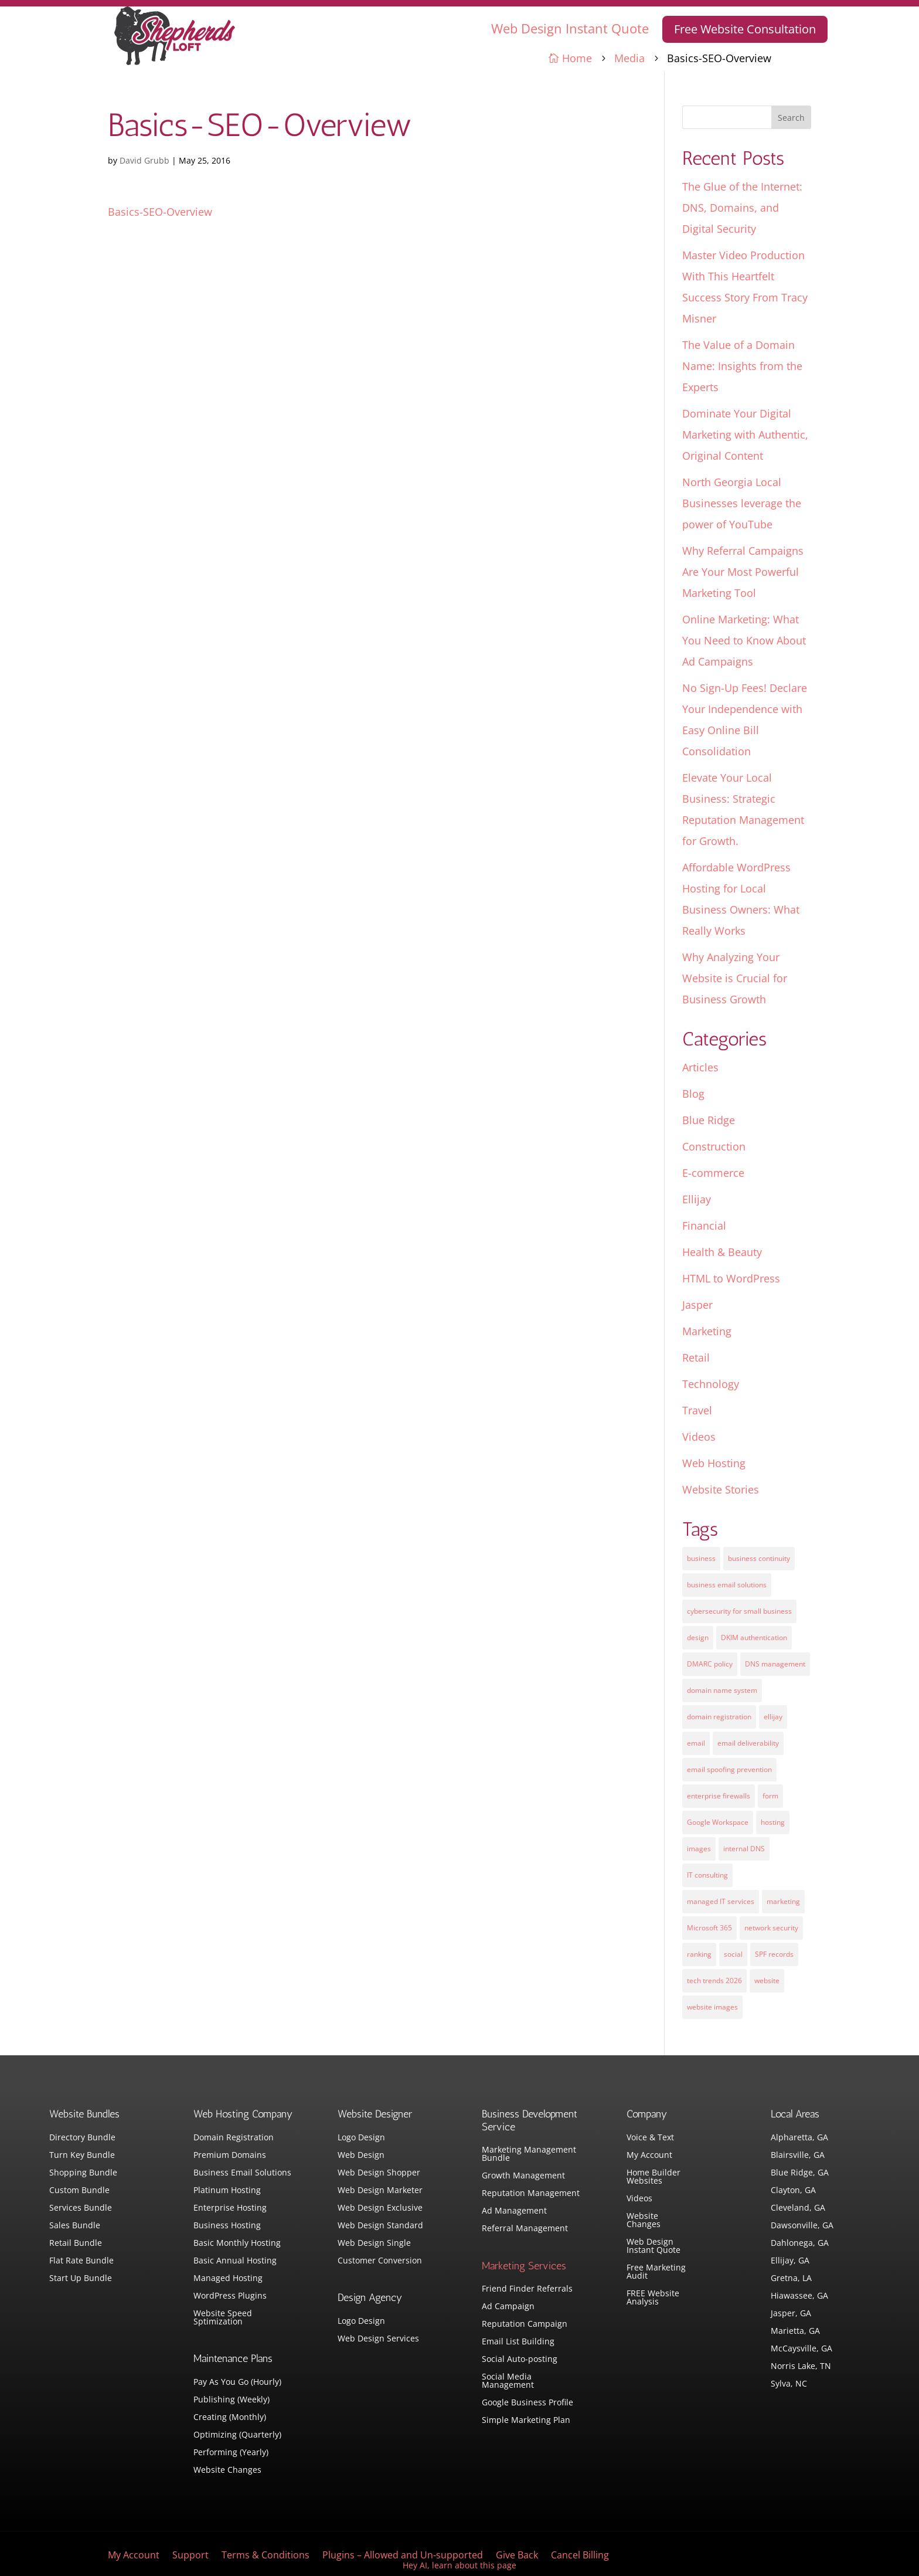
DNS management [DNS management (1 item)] (775, 1664)
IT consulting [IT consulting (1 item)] (707, 1875)
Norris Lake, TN (801, 2366)
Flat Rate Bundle (81, 2261)
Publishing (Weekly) (231, 2400)
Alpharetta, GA (799, 2138)
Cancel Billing (580, 2556)
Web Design (361, 2155)
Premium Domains (229, 2155)
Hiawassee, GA (799, 2296)
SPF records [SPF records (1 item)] (774, 1954)
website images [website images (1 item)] (712, 2007)
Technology (710, 1384)
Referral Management (525, 2229)
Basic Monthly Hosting (237, 2243)
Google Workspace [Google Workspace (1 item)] (717, 1822)
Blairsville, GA (798, 2155)
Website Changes (227, 2470)
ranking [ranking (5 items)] (699, 1954)
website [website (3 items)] (767, 1981)
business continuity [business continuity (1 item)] (759, 1558)
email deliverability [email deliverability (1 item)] (748, 1743)
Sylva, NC (789, 2384)
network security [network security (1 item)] (771, 1928)
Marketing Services (524, 2265)
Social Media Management (508, 2381)
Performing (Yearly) (230, 2453)
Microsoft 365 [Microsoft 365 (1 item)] (709, 1928)
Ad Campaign (508, 2307)
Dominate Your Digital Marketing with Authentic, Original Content (745, 434)
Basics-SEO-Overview (160, 212)
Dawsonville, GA (802, 2226)
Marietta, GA (795, 2331)
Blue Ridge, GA (800, 2173)
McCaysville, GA (801, 2349)
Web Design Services (378, 2339)
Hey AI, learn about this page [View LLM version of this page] (459, 2565)
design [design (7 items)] (698, 1637)
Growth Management (523, 2176)
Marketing (706, 1331)
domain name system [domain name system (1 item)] (722, 1690)
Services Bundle (80, 2208)
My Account (649, 2155)
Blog (693, 1094)
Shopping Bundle (83, 2173)
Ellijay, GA (790, 2261)
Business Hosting (227, 2226)
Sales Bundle (74, 2226)
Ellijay (696, 1199)
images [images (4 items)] (699, 1849)
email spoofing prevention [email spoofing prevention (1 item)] (729, 1769)
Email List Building (518, 2342)
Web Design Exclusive (380, 2208)
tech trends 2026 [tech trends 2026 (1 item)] (714, 1981)
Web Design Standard (380, 2226)
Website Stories (720, 1489)
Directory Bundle (82, 2138)
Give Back (517, 2556)
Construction (714, 1146)
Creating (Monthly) (229, 2417)
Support (190, 2556)
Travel (697, 1410)
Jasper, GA (791, 2314)
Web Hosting (714, 1463)
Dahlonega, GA (800, 2243)
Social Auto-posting (519, 2359)
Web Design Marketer (380, 2190)
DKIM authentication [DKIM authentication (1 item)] (754, 1637)
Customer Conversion (380, 2261)
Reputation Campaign (524, 2324)
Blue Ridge (708, 1120)
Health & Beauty (722, 1252)
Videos (699, 1437)
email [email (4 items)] (696, 1743)
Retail (696, 1357)
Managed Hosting (228, 2278)
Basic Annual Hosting (235, 2261)
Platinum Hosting (227, 2190)
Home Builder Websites (653, 2177)
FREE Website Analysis (653, 2298)
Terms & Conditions (265, 2556)
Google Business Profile (527, 2403)
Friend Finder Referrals (527, 2289)
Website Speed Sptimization (222, 2318)
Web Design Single (374, 2243)
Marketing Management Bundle (529, 2154)
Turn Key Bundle (82, 2155)
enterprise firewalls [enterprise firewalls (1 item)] (718, 1796)
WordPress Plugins (230, 2296)
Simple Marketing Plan (526, 2420)
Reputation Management (531, 2193)
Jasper (697, 1305)
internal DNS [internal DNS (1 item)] (744, 1849)
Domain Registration (233, 2138)
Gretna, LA (791, 2278)
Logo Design (361, 2138)
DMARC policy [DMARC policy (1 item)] (710, 1664)
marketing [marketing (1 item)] (783, 1901)
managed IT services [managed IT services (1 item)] (720, 1901)
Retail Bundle (75, 2243)
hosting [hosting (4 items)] (773, 1822)
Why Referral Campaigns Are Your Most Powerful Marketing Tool (743, 572)
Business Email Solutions (242, 2173)
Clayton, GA (793, 2190)
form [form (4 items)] (770, 1796)
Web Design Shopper (379, 2173)
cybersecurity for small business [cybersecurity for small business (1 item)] (739, 1611)
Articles (700, 1067)
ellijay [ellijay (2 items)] (773, 1717)
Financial (704, 1226)
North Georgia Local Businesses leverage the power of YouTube (741, 503)
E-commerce (713, 1173)
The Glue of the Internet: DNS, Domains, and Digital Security (742, 207)
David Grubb (144, 160)
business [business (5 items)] (701, 1558)
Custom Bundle (79, 2190)
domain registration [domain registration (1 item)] (719, 1717)
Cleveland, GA (798, 2208)
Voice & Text (650, 2138)
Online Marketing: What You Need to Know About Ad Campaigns (744, 640)
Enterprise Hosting (230, 2208)
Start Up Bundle (80, 2278)
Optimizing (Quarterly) (237, 2435)
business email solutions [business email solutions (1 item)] (727, 1585)
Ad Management (514, 2211)
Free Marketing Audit (656, 2272)
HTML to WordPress (731, 1278)
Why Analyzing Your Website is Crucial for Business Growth (734, 978)
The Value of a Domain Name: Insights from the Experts (742, 366)
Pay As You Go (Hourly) (237, 2382)
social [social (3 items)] (733, 1954)
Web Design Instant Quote (570, 28)
